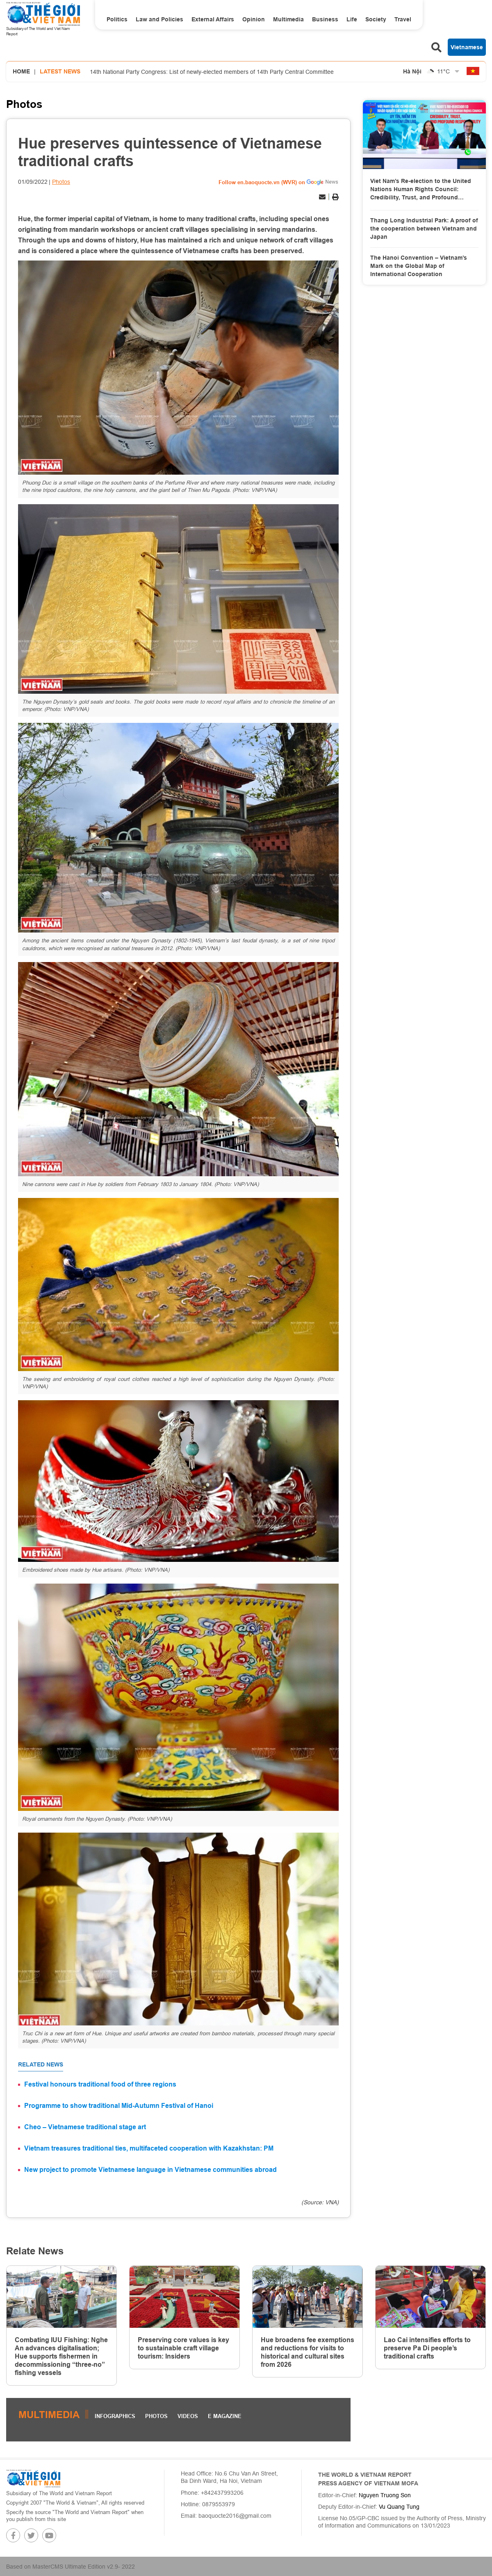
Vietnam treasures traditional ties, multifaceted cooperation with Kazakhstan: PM (148, 2148)
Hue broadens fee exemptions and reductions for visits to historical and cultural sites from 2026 (307, 2352)
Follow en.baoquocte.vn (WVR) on (262, 182)
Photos (24, 104)
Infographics (115, 2416)
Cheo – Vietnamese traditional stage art (85, 2127)
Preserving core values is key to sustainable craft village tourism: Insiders (183, 2348)
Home (21, 71)
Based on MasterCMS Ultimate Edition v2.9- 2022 (70, 2566)
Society (375, 19)
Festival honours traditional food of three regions (100, 2084)
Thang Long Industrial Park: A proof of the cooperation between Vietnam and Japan (424, 228)
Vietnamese (467, 47)
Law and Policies (159, 19)
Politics (117, 19)
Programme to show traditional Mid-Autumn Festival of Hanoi (118, 2106)
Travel (402, 19)
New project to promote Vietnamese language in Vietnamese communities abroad (150, 2170)
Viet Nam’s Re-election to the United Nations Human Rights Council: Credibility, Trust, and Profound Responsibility (420, 189)
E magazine (224, 2416)
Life (351, 19)
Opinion (253, 19)
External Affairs (212, 19)
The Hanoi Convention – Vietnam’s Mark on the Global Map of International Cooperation (418, 265)
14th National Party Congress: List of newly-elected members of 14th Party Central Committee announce (212, 82)
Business (325, 19)
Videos (188, 2416)
